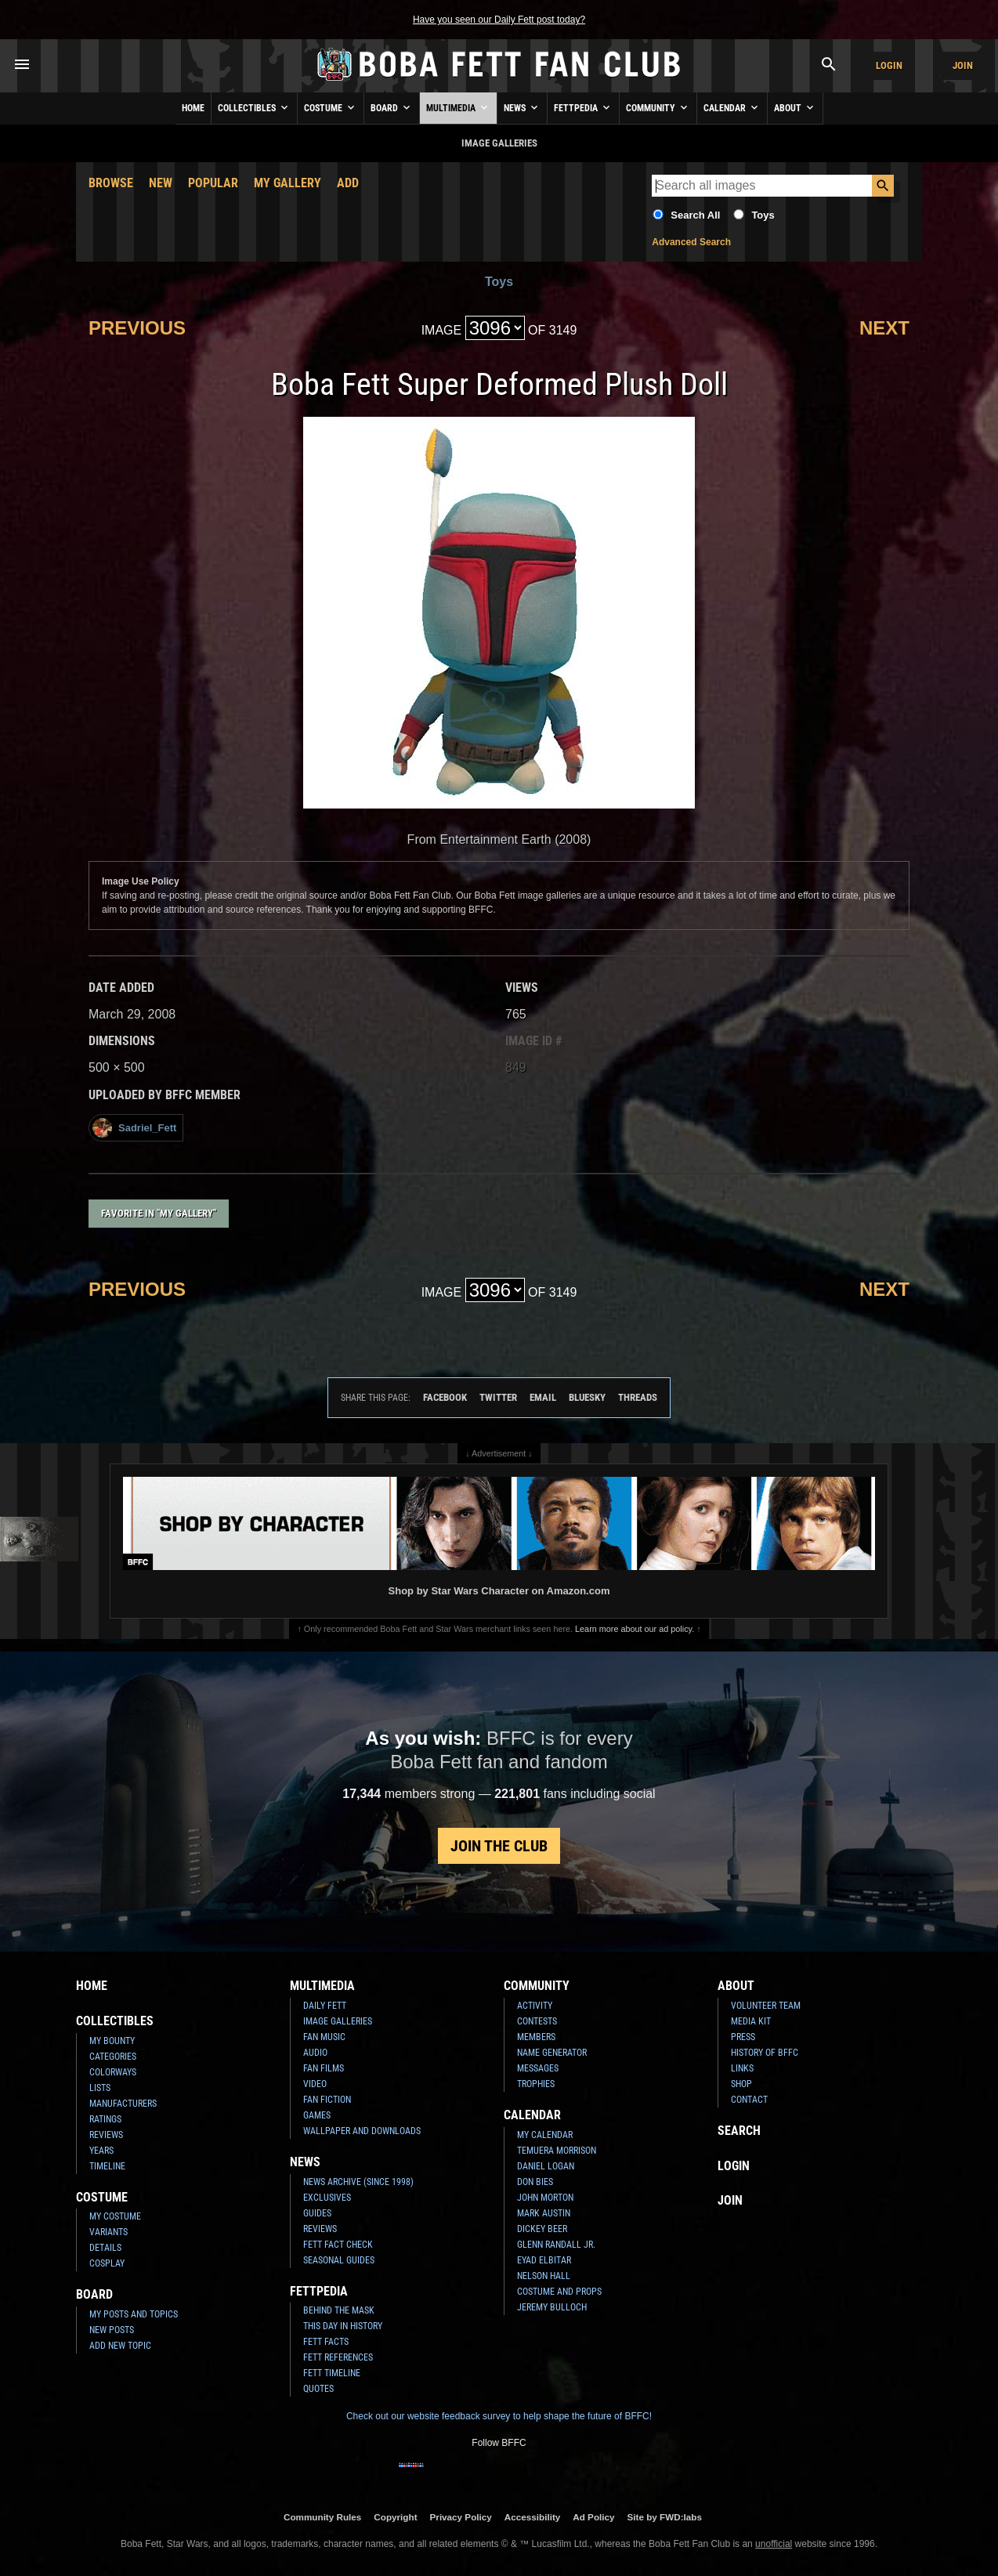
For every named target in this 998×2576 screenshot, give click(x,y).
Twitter (498, 1397)
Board (392, 107)
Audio (315, 2052)
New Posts (111, 2330)
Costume (330, 107)
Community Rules (322, 2517)
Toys (762, 215)
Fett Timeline (331, 2373)
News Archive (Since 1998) (358, 2181)
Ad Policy (593, 2517)
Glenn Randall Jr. (556, 2244)
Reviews (106, 2134)
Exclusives (327, 2197)
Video (315, 2084)
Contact (749, 2099)
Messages (538, 2068)
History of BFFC (764, 2052)
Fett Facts (326, 2341)
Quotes (318, 2388)
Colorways (112, 2072)
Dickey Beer (542, 2228)
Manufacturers (123, 2103)
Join (963, 65)
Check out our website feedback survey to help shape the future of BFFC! (499, 2416)
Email (543, 1397)
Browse (111, 182)
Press (743, 2036)
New (160, 182)
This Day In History (342, 2326)
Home (193, 108)
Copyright (395, 2517)
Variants (108, 2232)
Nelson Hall (543, 2275)
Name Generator (552, 2052)
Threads (637, 1397)
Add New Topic (120, 2345)
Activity (534, 2005)
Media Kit (751, 2021)
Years (101, 2150)
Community (658, 107)
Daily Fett (324, 2005)
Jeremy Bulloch (552, 2307)
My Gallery (287, 182)
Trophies (536, 2084)
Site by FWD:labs (664, 2517)
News (522, 107)
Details (105, 2247)
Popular (213, 182)
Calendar (732, 107)
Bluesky (587, 1397)
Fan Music (324, 2036)
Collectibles (254, 107)
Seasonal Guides (338, 2260)
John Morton (545, 2197)
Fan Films (323, 2068)
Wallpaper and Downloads (362, 2131)
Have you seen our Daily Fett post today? (499, 19)
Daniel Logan (545, 2166)
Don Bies (535, 2181)
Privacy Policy (461, 2517)
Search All (695, 215)
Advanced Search (691, 242)
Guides (317, 2213)
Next (884, 327)
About (795, 107)
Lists (99, 2087)
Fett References (338, 2357)
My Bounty (112, 2040)
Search (739, 2130)
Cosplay (107, 2263)
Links (742, 2068)
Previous (137, 327)
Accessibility (532, 2517)
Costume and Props (559, 2291)
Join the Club (499, 1845)
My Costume (115, 2216)
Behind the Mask (338, 2310)
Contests (537, 2021)
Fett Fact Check (338, 2244)
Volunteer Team (766, 2005)
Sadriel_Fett (134, 1128)
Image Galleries (337, 2021)
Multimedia (458, 107)
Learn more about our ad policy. (634, 1629)
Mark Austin (543, 2213)
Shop (741, 2084)
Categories (112, 2056)
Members (536, 2036)
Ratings (105, 2119)
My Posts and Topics (133, 2314)
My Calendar (545, 2134)
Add (348, 182)
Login (889, 65)
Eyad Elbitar (544, 2260)
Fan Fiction (327, 2099)
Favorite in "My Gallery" (158, 1213)
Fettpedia (583, 107)
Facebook (445, 1397)
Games (317, 2115)
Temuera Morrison (556, 2150)
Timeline (107, 2166)
